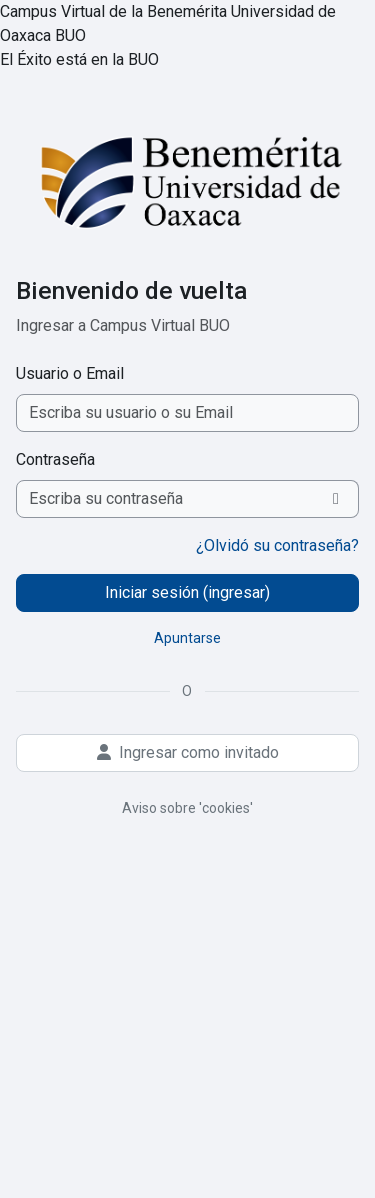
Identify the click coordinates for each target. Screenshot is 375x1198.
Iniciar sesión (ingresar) (187, 592)
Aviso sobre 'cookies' (187, 808)
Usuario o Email (70, 373)
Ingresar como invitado (188, 752)
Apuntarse (187, 638)
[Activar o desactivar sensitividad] (336, 499)
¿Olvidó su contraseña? (277, 545)
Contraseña (55, 459)
